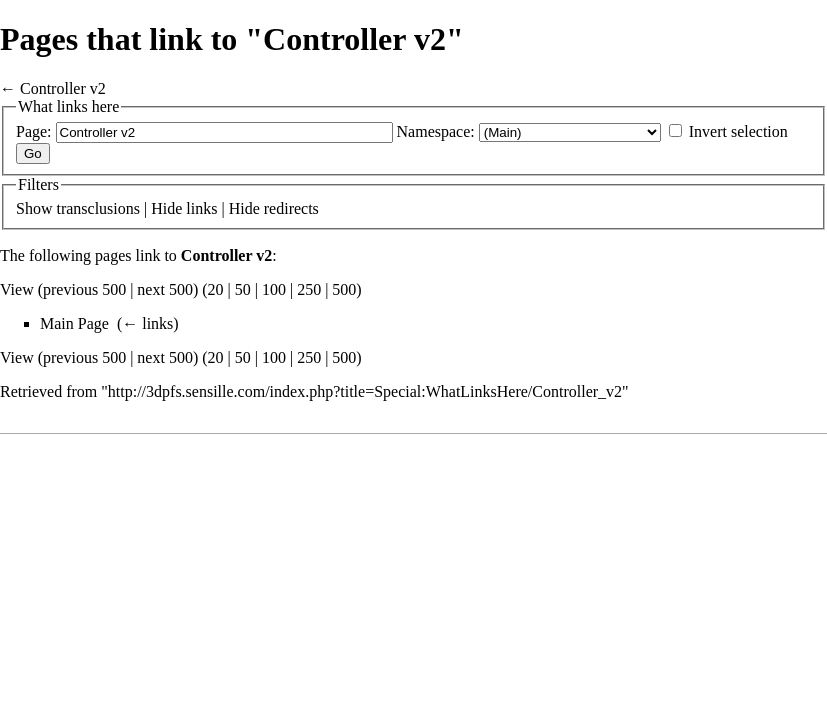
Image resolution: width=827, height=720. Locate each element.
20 (216, 289)
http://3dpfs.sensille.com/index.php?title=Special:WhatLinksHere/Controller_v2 (365, 391)
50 (243, 289)
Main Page (74, 323)
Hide (166, 208)
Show (34, 208)
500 (344, 289)
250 (309, 289)
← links (147, 323)
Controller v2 (63, 88)
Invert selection (738, 131)
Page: (34, 131)
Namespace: (436, 131)
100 (274, 289)
